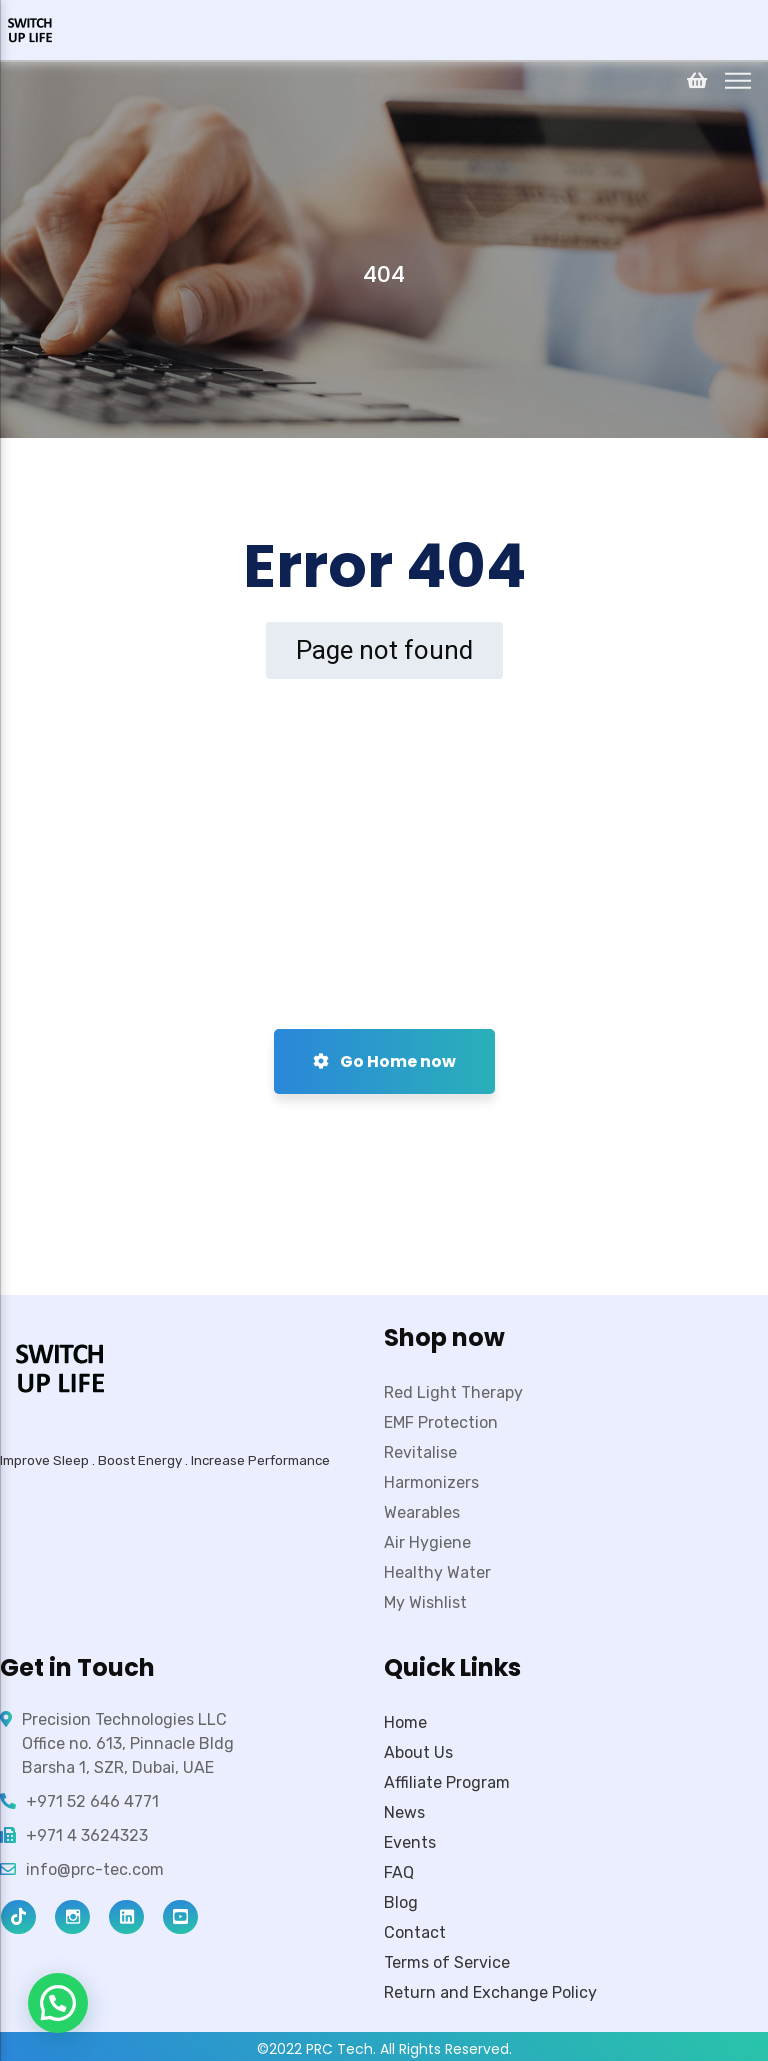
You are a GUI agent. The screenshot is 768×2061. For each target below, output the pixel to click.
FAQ (399, 1872)
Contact (415, 1932)
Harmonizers (431, 1482)
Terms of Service (447, 1962)
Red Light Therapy (453, 1392)
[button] (58, 2003)
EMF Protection (441, 1422)
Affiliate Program (447, 1782)
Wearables (422, 1512)
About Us (418, 1752)
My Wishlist (425, 1602)
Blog (401, 1902)
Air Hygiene (427, 1542)
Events (410, 1842)
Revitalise (420, 1452)
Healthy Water (437, 1572)
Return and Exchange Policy (490, 1992)
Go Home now (384, 1061)
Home (405, 1722)
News (404, 1812)
